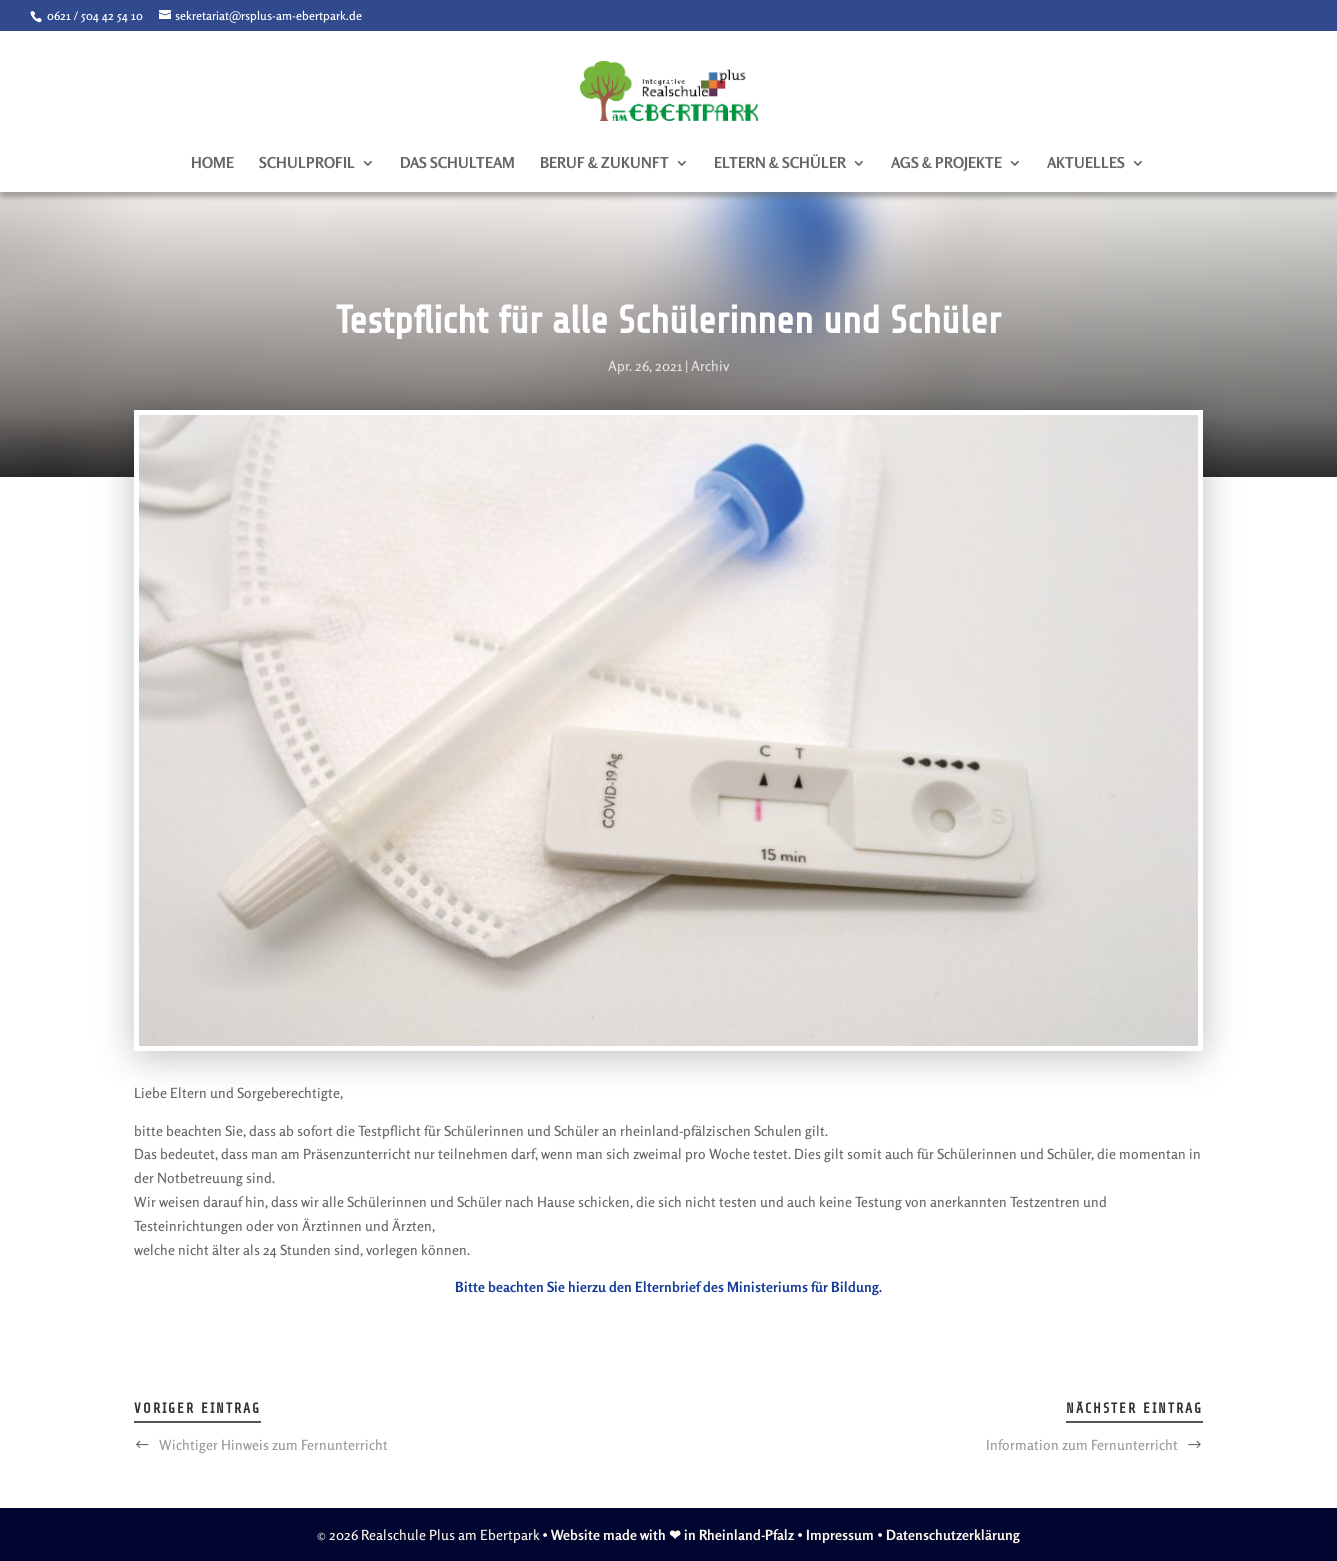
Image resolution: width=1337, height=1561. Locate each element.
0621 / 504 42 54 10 (93, 15)
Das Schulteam (457, 164)
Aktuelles (1086, 164)
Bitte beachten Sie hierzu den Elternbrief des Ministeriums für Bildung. (668, 1286)
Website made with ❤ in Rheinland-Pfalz (672, 1534)
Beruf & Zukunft (604, 164)
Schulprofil (307, 164)
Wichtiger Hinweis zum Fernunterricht (273, 1444)
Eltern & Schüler (780, 164)
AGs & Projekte (946, 164)
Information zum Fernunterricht (1082, 1444)
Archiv (710, 365)
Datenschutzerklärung (953, 1534)
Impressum (840, 1534)
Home (212, 164)
